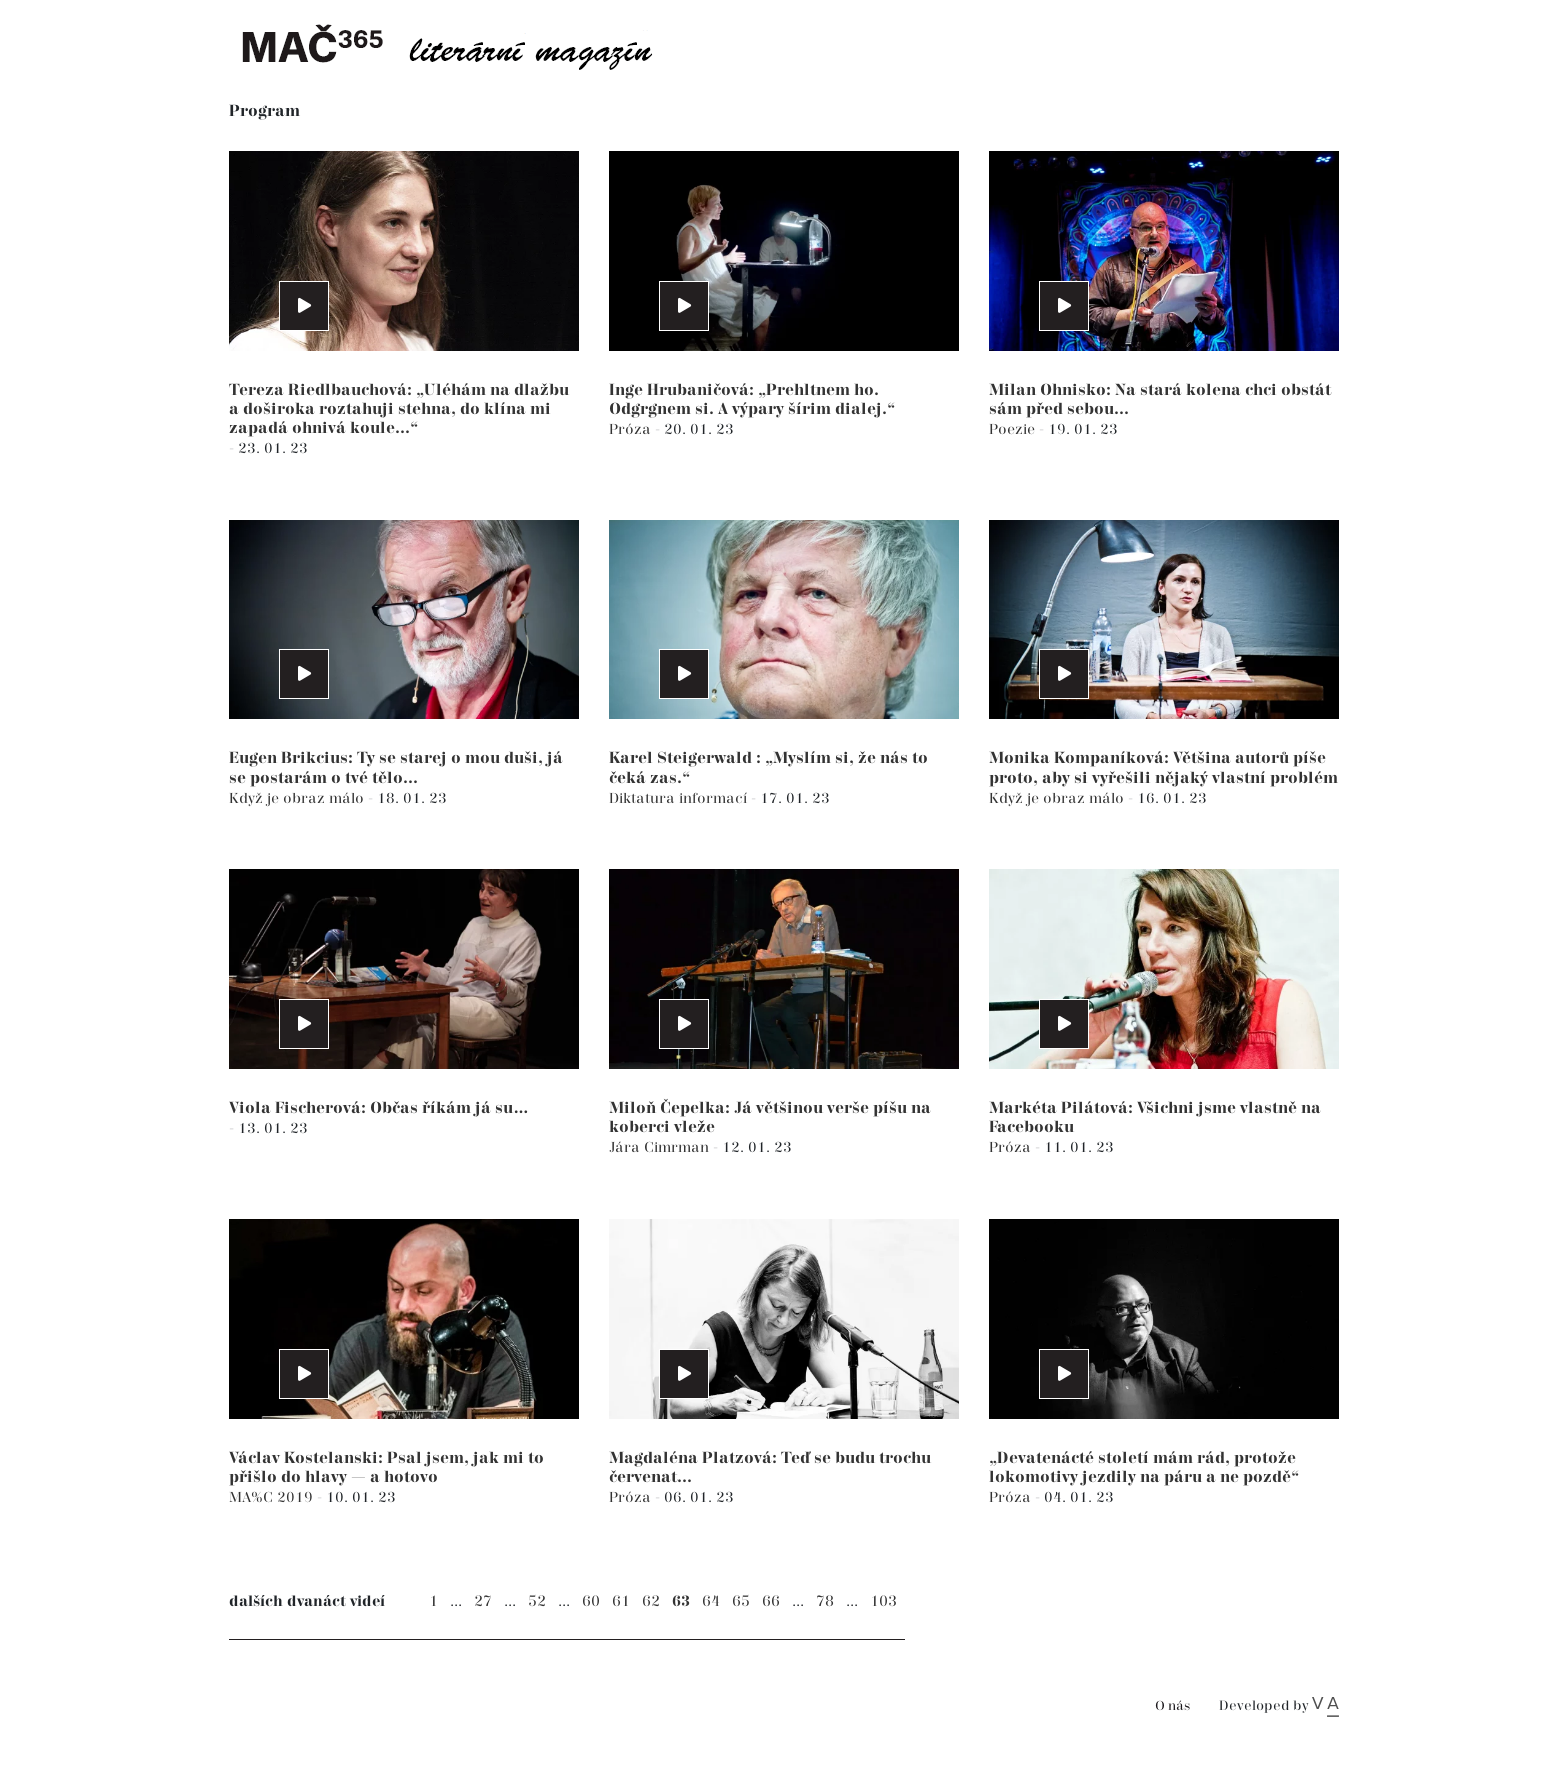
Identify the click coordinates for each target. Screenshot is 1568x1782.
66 (771, 1601)
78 (825, 1601)
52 (537, 1601)
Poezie (1014, 429)
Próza (632, 429)
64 (711, 1601)
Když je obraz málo (298, 798)
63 (681, 1601)
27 (483, 1601)
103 (883, 1601)
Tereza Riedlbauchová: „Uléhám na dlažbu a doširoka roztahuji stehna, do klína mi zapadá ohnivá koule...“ (399, 409)
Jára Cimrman (661, 1147)
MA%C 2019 (273, 1497)
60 (591, 1601)
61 (621, 1601)
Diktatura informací (680, 798)
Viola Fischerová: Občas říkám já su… (379, 1108)
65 (741, 1601)
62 (651, 1601)
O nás (1172, 1706)
